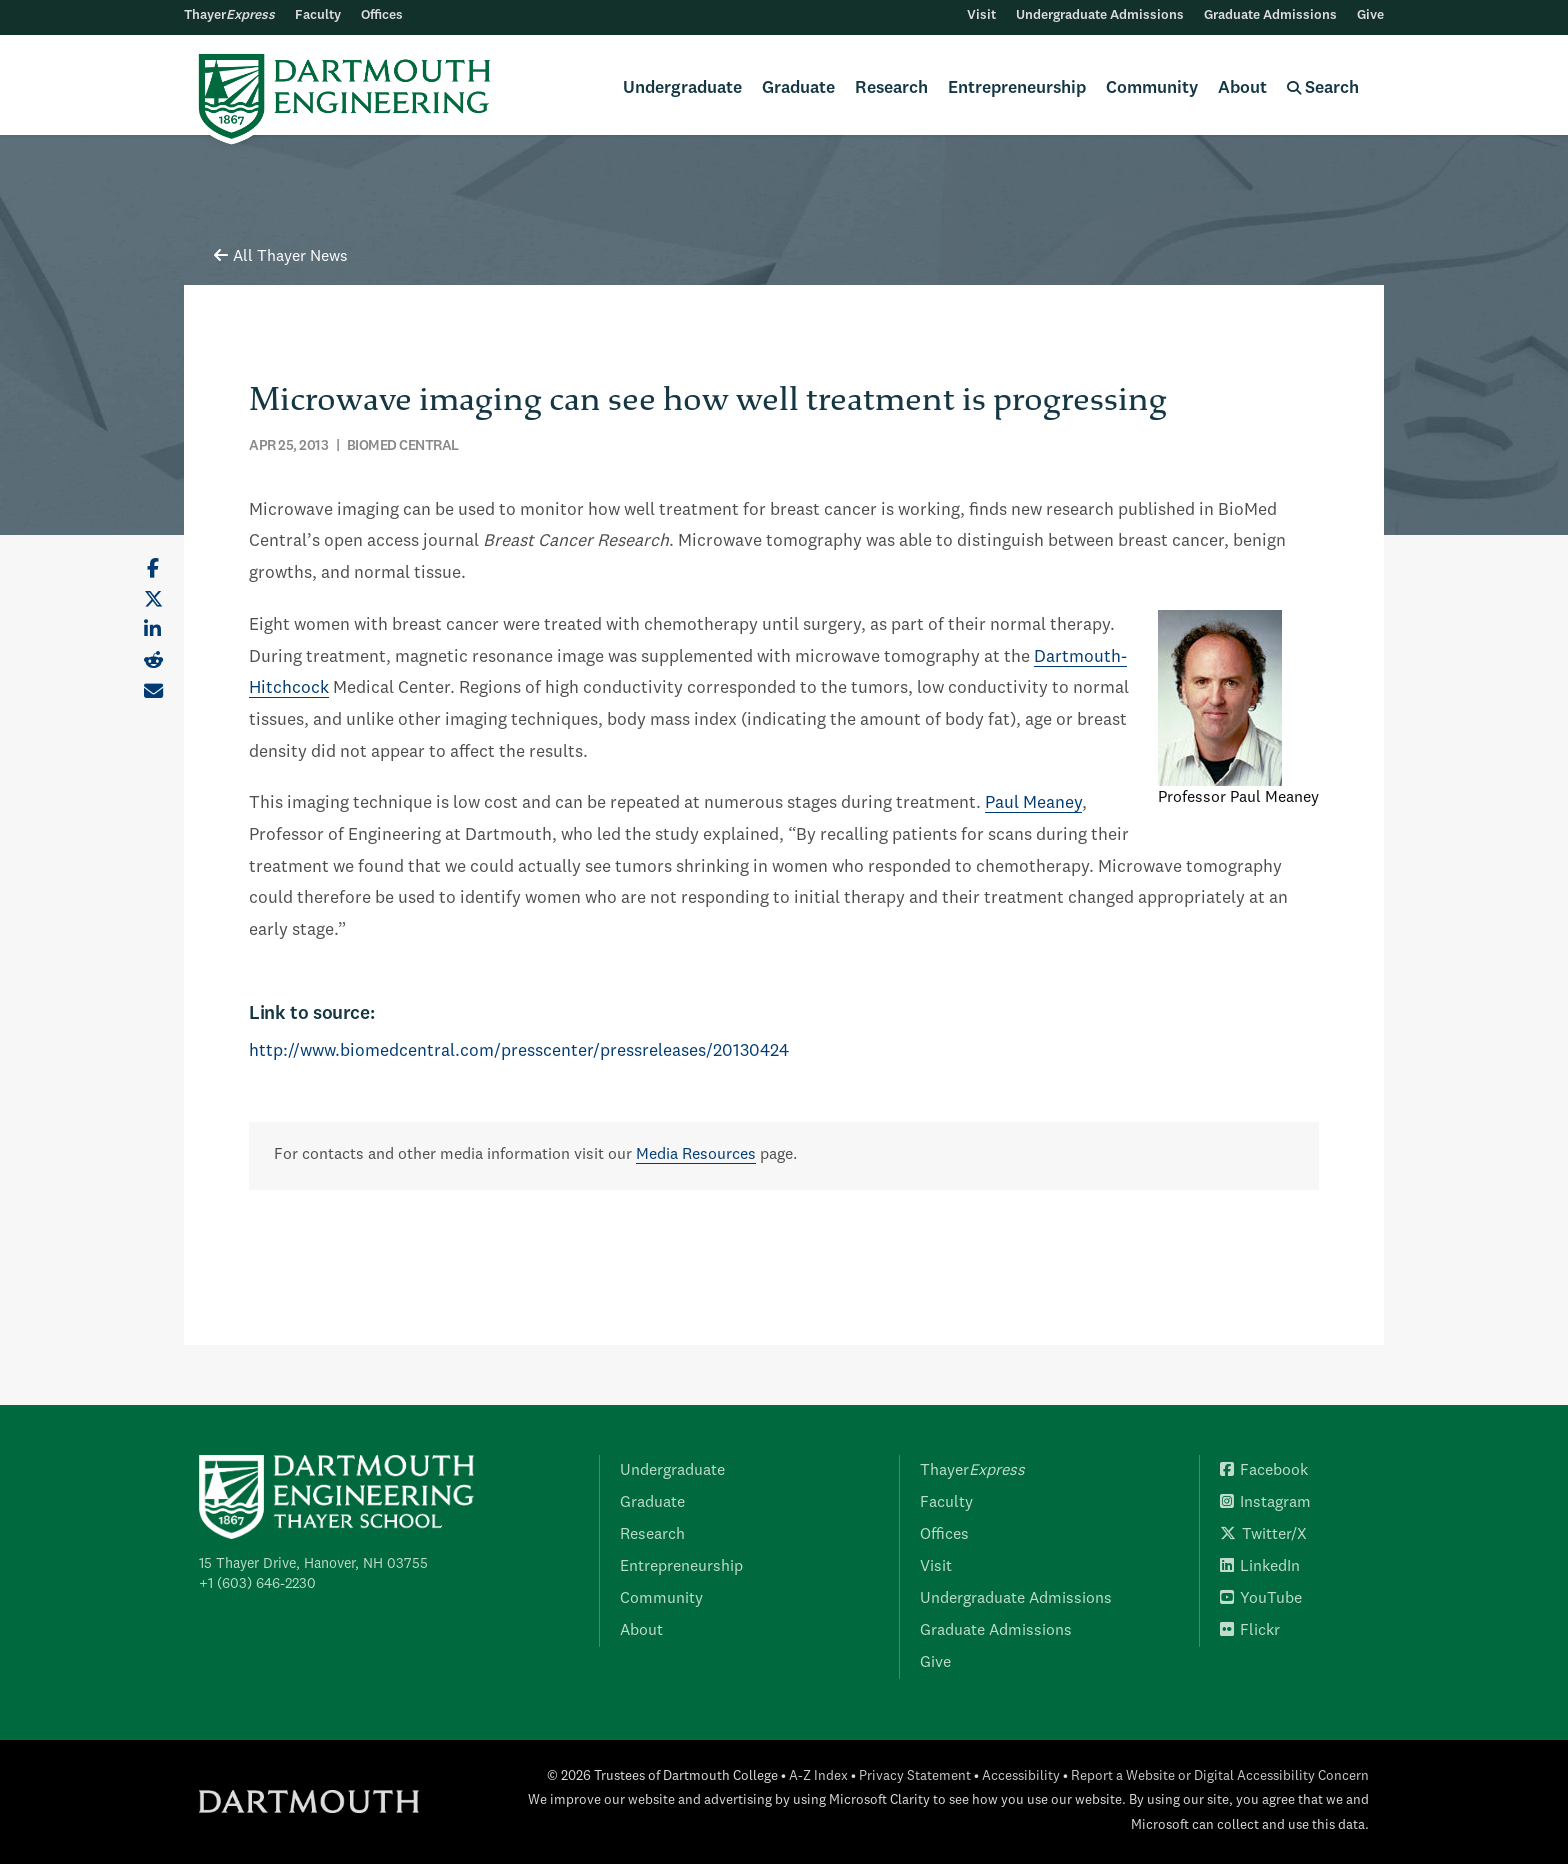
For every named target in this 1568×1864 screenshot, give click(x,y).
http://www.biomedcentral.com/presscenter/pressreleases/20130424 (519, 1051)
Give (1370, 15)
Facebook (1264, 1471)
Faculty (318, 15)
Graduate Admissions (1270, 15)
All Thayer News (281, 257)
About (1242, 88)
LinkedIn (1260, 1567)
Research (891, 88)
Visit (981, 15)
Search (1323, 88)
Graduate (798, 88)
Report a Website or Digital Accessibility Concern (1220, 1776)
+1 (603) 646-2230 (257, 1584)
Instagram (1265, 1503)
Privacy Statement (915, 1776)
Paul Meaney (1033, 803)
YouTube (1261, 1599)
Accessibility (1021, 1776)
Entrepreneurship (1017, 88)
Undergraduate (682, 88)
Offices (382, 15)
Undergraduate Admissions (1100, 15)
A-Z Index (818, 1776)
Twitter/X (1263, 1535)
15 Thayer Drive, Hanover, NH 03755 (313, 1564)
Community (1152, 88)
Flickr (1250, 1631)
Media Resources (696, 1155)
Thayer (229, 15)
